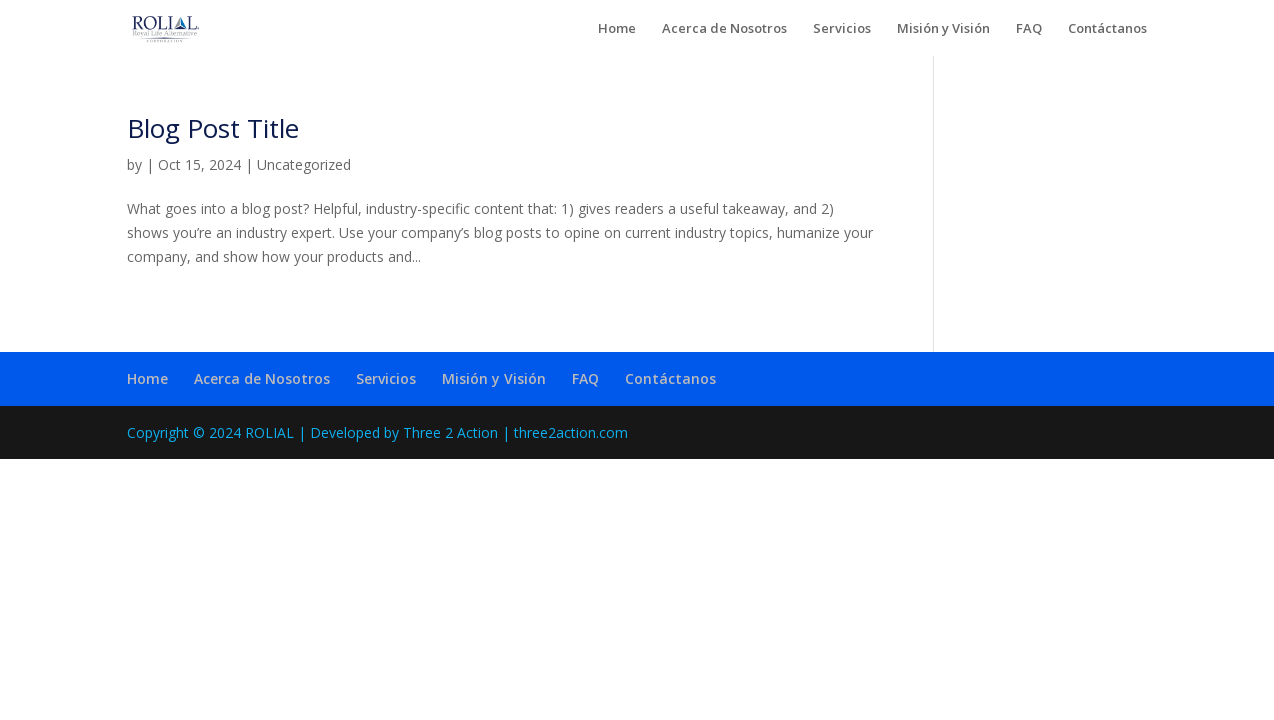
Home (617, 29)
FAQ (1029, 29)
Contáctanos (1107, 29)
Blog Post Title (213, 128)
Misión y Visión (943, 29)
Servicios (842, 29)
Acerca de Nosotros (724, 29)
